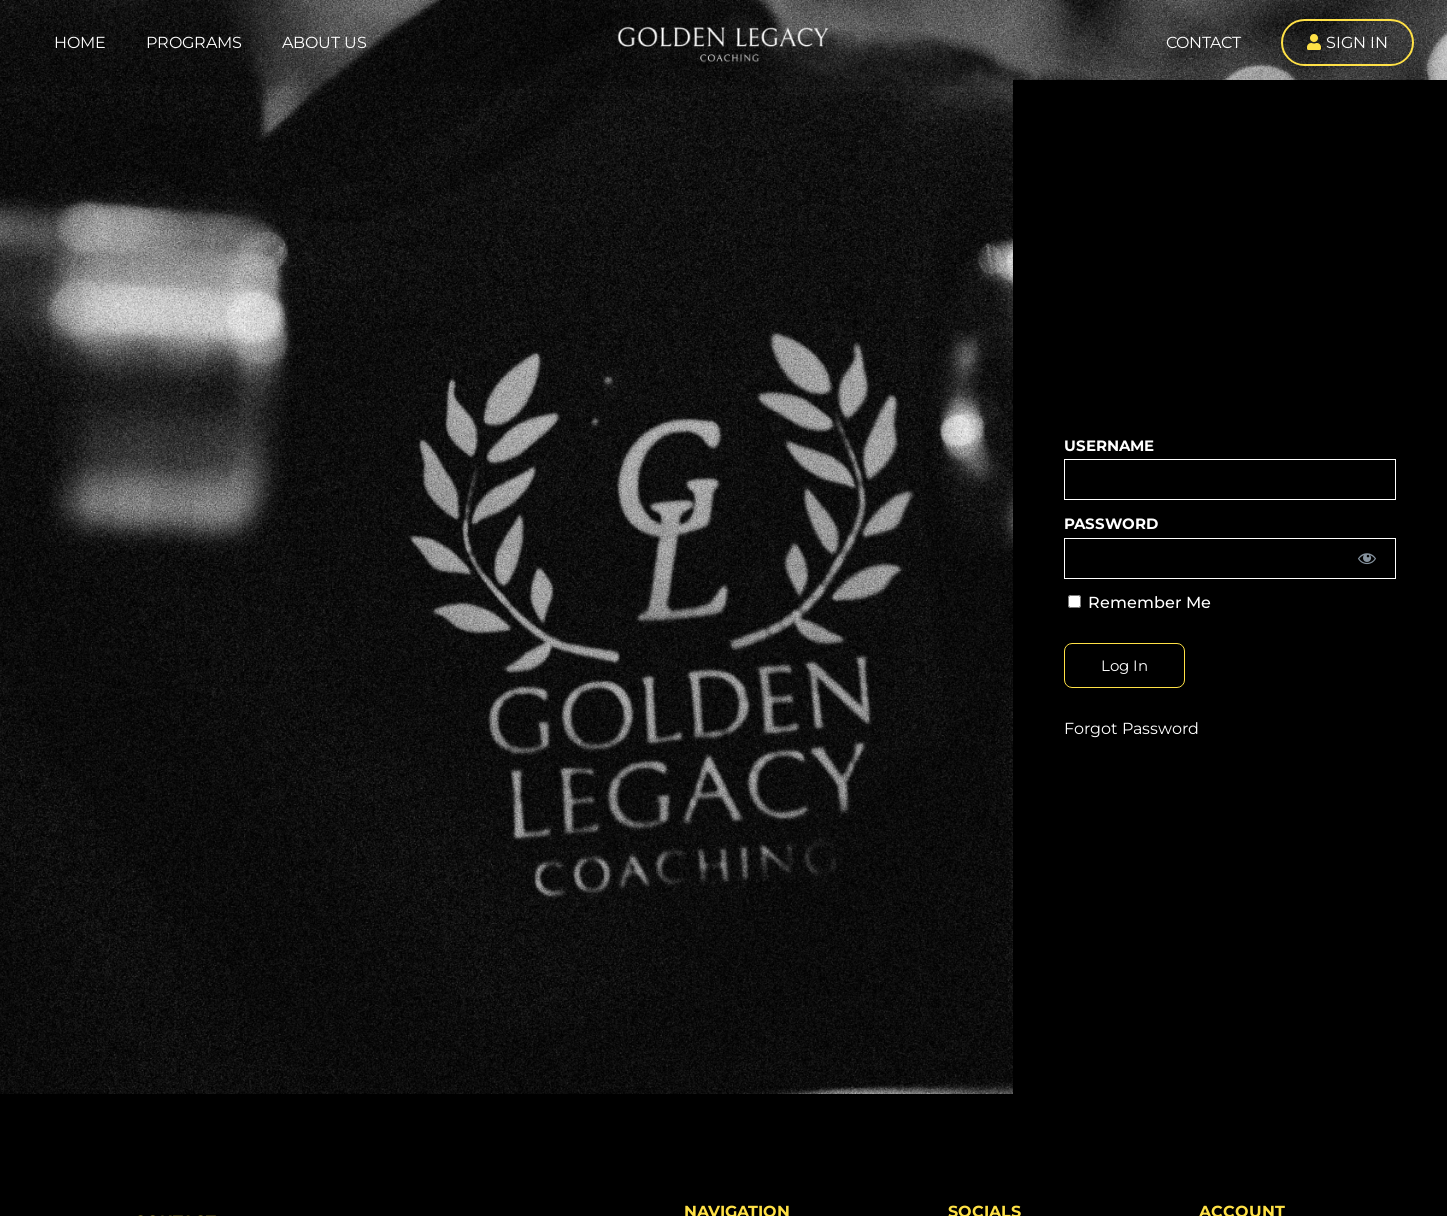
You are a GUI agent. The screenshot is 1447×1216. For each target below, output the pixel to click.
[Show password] (1366, 558)
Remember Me (1139, 602)
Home (80, 42)
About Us (324, 42)
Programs (194, 42)
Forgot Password (1131, 728)
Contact (1203, 42)
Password (1111, 523)
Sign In (1357, 42)
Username (1109, 445)
